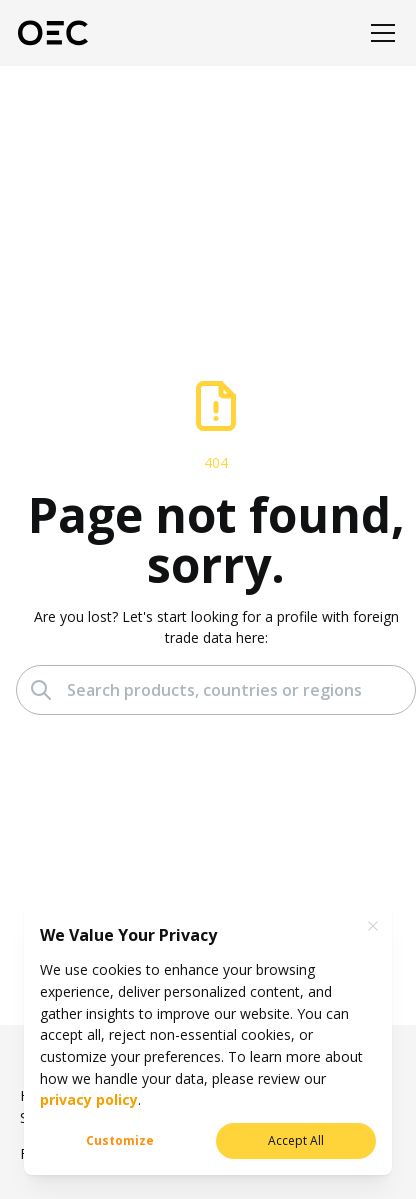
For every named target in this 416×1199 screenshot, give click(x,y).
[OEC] (53, 33)
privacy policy (89, 1099)
